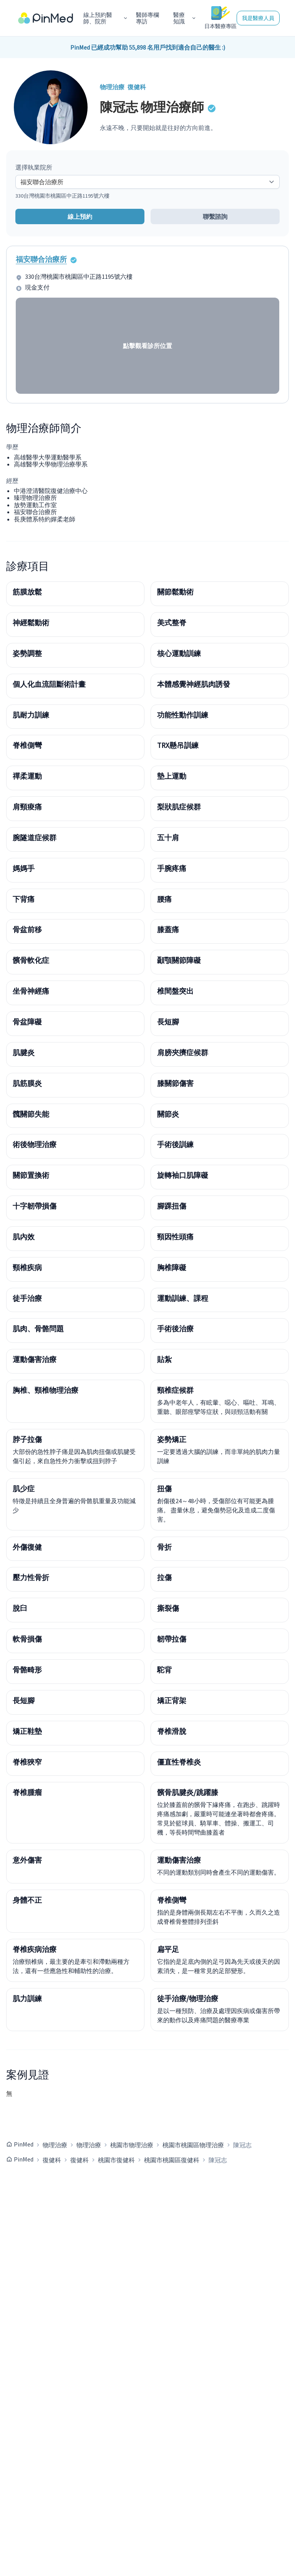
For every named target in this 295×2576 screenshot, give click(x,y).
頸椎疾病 (27, 1267)
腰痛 (164, 899)
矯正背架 (171, 1700)
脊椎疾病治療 (34, 1949)
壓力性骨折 (31, 1577)
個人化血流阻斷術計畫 (49, 684)
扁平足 (168, 1949)
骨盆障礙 (27, 1021)
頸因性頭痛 (175, 1236)
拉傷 (164, 1577)
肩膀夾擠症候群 (182, 1052)
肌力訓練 (27, 1998)
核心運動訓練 (179, 653)
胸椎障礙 (171, 1267)
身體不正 (27, 1900)
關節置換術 (31, 1175)
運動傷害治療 (34, 1359)
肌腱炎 (24, 1052)
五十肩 (168, 837)
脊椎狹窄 (27, 1762)
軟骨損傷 (27, 1639)
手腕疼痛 (171, 868)
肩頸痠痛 (27, 806)
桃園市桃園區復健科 (171, 2159)
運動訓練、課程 (182, 1298)
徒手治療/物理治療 (187, 1998)
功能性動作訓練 (182, 714)
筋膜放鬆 (27, 591)
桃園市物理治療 (131, 2144)
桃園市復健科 (116, 2159)
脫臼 (20, 1608)
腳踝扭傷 (171, 1206)
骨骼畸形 (27, 1669)
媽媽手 (24, 868)
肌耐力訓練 (31, 714)
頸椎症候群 (175, 1390)
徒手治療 (27, 1298)
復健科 (52, 2159)
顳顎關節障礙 (179, 960)
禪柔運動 (27, 776)
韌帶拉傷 (171, 1639)
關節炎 (168, 1114)
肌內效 (24, 1236)
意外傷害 (27, 1860)
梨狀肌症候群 (179, 806)
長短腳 (168, 1021)
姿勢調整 (27, 653)
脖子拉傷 (27, 1439)
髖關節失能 (31, 1114)
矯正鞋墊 (27, 1731)
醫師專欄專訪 (147, 18)
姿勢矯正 (171, 1439)
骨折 (164, 1547)
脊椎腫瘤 (27, 1792)
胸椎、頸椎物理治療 (45, 1390)
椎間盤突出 (175, 991)
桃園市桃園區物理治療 (193, 2144)
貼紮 (164, 1359)
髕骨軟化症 (31, 960)
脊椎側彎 (27, 745)
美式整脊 (171, 622)
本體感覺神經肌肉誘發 (193, 684)
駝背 (164, 1669)
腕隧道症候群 (34, 837)
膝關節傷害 (175, 1083)
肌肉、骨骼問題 (38, 1328)
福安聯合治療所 (41, 259)
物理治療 (55, 2144)
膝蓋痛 (168, 929)
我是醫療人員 (258, 18)
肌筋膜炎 (27, 1083)
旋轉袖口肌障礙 (182, 1175)
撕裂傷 (168, 1608)
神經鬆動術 (31, 622)
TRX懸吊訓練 (178, 745)
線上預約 (80, 216)
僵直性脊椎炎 (179, 1762)
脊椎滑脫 (171, 1731)
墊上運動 (171, 776)
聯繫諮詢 (215, 216)
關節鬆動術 (175, 591)
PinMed (23, 2144)
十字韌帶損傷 (34, 1206)
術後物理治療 (34, 1144)
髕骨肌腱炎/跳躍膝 (187, 1792)
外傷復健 (27, 1547)
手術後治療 (175, 1328)
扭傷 (164, 1488)
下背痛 (24, 899)
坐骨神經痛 (31, 991)
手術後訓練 (175, 1144)
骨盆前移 (27, 929)
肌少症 (24, 1488)
